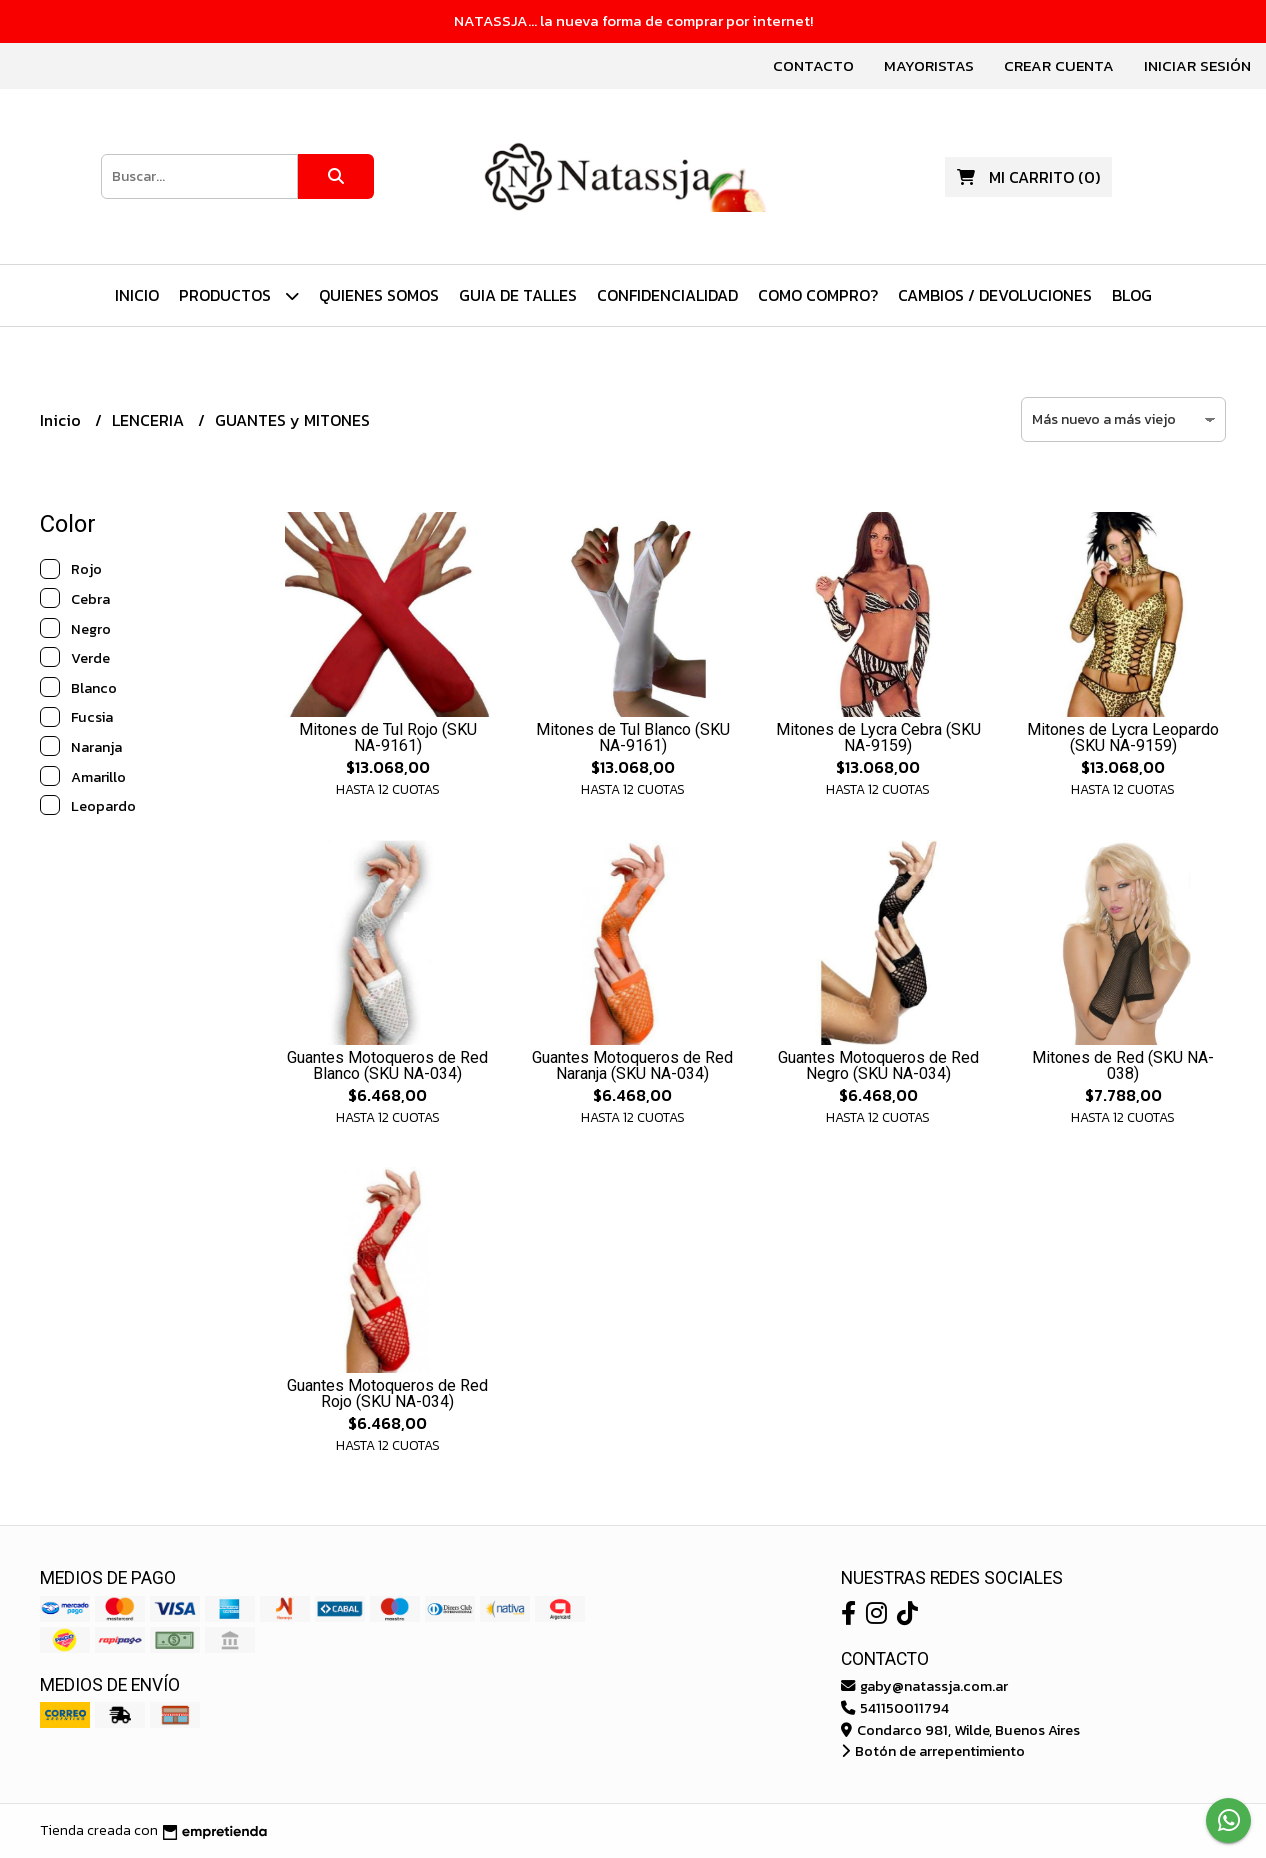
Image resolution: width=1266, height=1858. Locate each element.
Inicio (137, 295)
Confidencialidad (667, 295)
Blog (1132, 295)
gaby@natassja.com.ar (924, 1686)
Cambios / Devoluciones (995, 295)
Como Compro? (818, 295)
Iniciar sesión (1197, 65)
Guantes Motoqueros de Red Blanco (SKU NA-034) (387, 1065)
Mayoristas (929, 65)
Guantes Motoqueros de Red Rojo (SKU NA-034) (387, 1393)
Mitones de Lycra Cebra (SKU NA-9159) (878, 737)
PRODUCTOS (239, 295)
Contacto (813, 65)
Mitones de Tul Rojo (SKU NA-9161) (388, 737)
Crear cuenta (1059, 65)
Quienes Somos (379, 295)
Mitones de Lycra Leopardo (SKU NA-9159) (1123, 737)
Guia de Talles (518, 295)
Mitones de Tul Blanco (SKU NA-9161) (633, 737)
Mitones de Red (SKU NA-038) (1123, 1065)
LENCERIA (150, 420)
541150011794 (895, 1708)
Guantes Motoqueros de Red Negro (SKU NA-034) (878, 1065)
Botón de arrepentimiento (933, 1751)
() (1028, 177)
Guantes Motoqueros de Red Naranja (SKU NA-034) (632, 1065)
